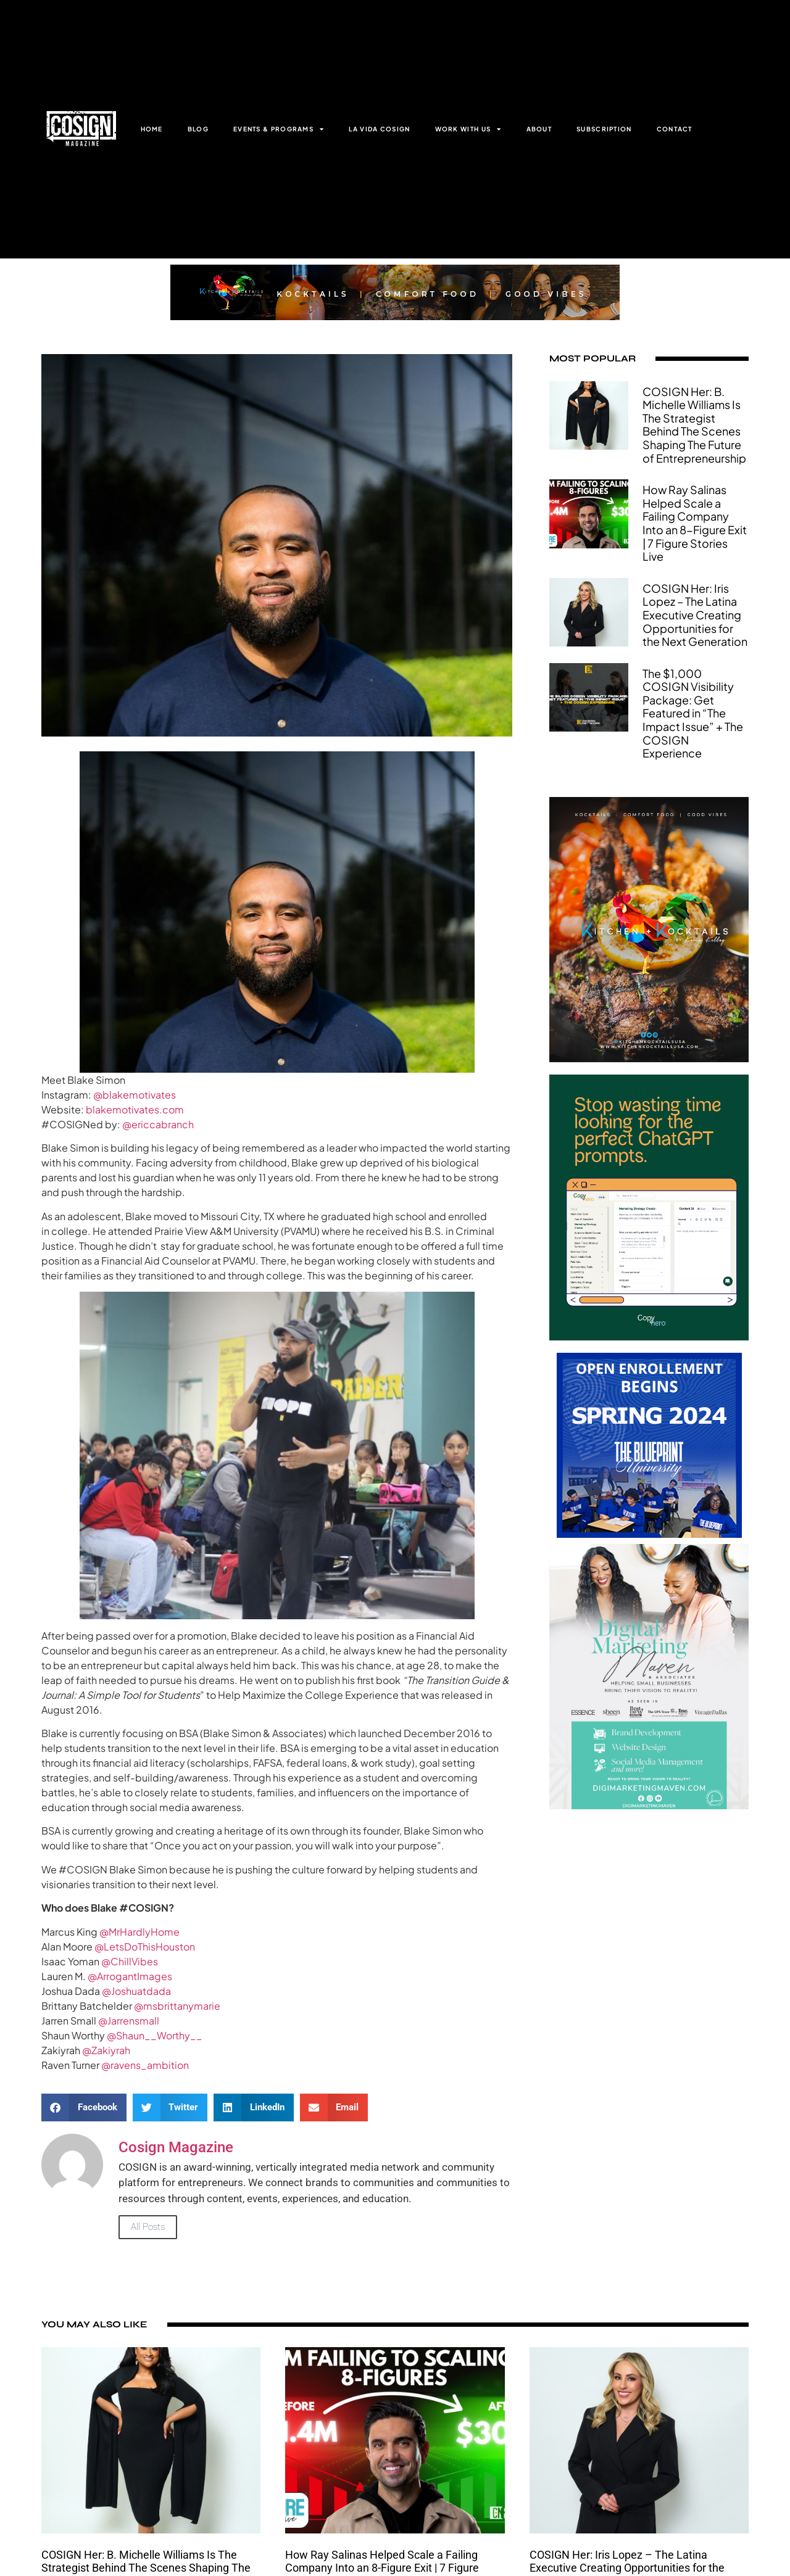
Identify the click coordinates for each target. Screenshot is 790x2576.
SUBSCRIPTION (604, 129)
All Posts (148, 2226)
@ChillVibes (129, 1961)
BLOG (198, 129)
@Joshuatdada (136, 1990)
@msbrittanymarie (177, 2005)
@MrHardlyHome (139, 1931)
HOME (152, 129)
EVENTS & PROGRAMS (278, 129)
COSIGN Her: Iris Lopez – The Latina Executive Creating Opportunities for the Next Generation (694, 614)
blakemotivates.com (135, 1109)
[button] (84, 2107)
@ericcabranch (158, 1124)
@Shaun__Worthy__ (154, 2035)
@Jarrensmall (128, 2020)
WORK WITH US (468, 129)
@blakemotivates (134, 1094)
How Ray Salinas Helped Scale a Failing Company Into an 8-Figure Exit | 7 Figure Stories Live (694, 522)
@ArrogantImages (130, 1976)
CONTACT (674, 129)
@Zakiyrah (106, 2050)
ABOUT (539, 129)
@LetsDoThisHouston (144, 1946)
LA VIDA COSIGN (379, 129)
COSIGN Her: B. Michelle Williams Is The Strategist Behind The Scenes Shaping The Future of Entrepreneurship (694, 424)
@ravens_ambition (145, 2064)
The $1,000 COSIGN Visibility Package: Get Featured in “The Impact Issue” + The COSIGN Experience (692, 713)
